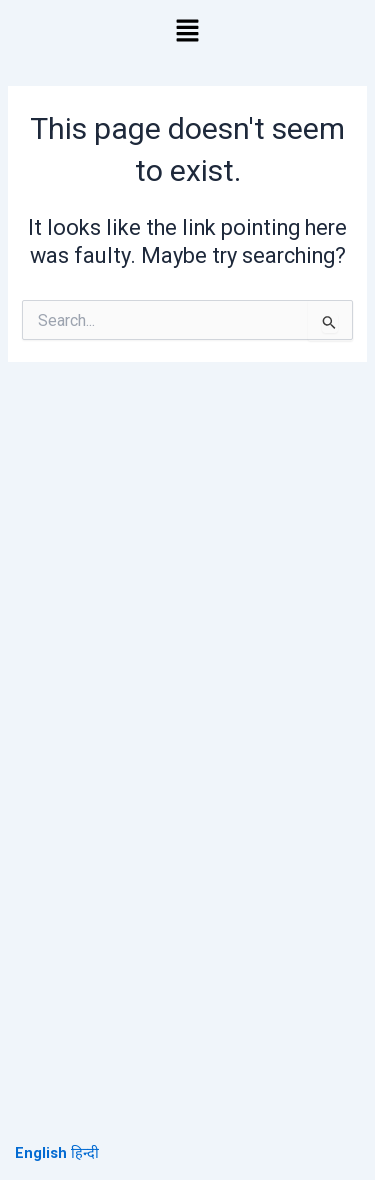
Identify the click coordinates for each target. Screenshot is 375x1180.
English (41, 1153)
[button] (187, 32)
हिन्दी (85, 1153)
